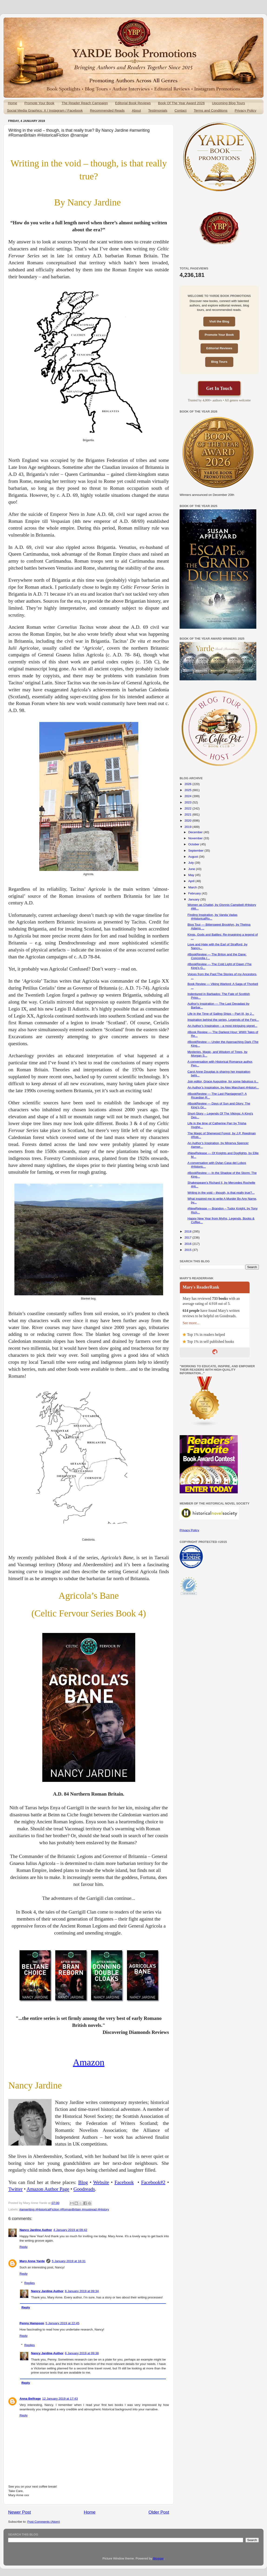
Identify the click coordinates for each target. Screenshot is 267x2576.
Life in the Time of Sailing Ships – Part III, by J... (221, 1013)
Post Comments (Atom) (43, 2521)
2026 (188, 784)
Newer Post (19, 2512)
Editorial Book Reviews (133, 103)
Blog (83, 2182)
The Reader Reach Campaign (85, 103)
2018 (188, 1231)
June (192, 869)
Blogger (158, 2558)
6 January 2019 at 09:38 (82, 2353)
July (191, 862)
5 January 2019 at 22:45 (62, 2323)
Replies (29, 2283)
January (194, 899)
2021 (188, 814)
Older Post (158, 2512)
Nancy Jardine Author (36, 2230)
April (191, 881)
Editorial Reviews (219, 348)
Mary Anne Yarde (32, 2261)
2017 (188, 1237)
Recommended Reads (107, 110)
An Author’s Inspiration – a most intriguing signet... (222, 1026)
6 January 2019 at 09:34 (82, 2291)
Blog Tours (219, 361)
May (191, 875)
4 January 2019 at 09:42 (70, 2230)
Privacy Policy (245, 110)
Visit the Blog (219, 321)
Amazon (89, 2062)
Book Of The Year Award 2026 (181, 103)
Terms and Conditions (210, 110)
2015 (188, 1250)
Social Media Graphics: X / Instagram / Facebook (45, 110)
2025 (188, 790)
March (193, 887)
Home (12, 103)
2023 (188, 802)
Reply (24, 2247)
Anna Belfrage (30, 2398)
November (196, 838)
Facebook (124, 2182)
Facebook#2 (153, 2182)
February (195, 893)
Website (101, 2182)
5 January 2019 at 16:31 (69, 2261)
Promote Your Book (39, 103)
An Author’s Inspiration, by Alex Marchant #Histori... (223, 1087)
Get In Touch (219, 388)
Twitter (15, 2189)
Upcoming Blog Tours (228, 103)
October (194, 844)
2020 (188, 820)
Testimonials (157, 110)
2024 (188, 796)
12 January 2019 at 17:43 (60, 2398)
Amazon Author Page (47, 2189)
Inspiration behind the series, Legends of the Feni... (223, 1019)
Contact (181, 110)
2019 (188, 827)
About (136, 110)
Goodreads (84, 2189)
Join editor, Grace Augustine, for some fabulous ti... (223, 1081)
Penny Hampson (32, 2323)
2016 (188, 1244)
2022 (188, 808)
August (193, 856)
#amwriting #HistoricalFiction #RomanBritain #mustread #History (64, 2209)
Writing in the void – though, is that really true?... (221, 1192)
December (196, 832)
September (196, 850)
